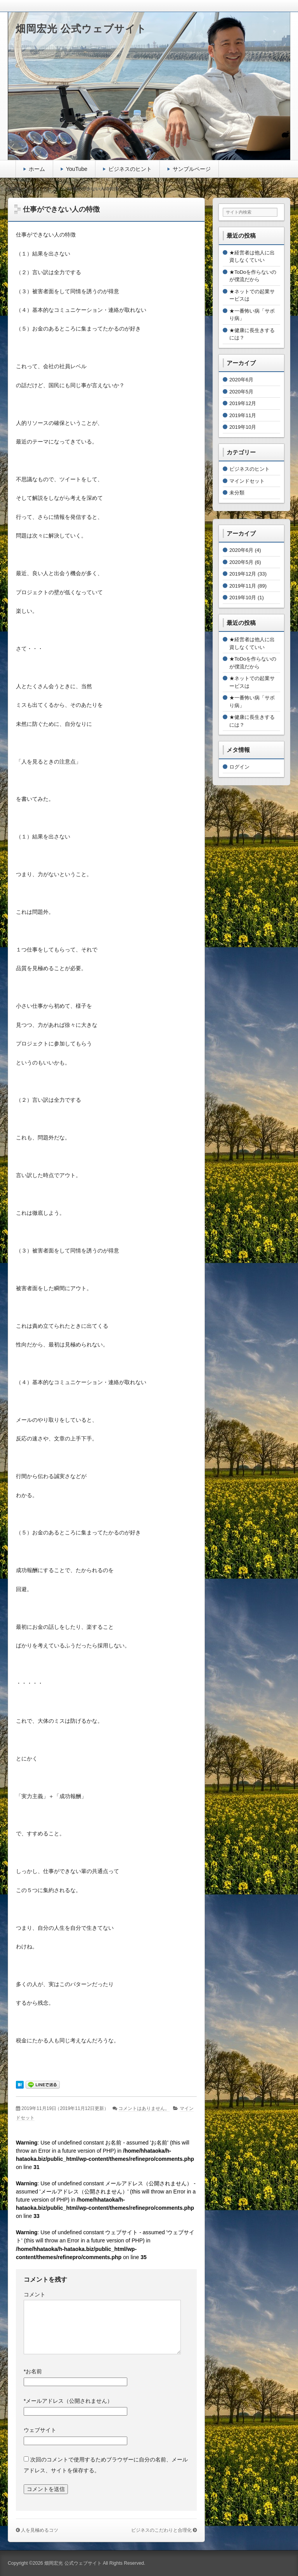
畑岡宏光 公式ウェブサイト (81, 29)
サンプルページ (192, 169)
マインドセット (247, 481)
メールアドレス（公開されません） (68, 2401)
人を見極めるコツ (39, 2530)
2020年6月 (241, 380)
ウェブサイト (40, 2430)
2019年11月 (242, 415)
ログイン (239, 767)
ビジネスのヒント (130, 169)
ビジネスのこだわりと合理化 (161, 2530)
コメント (34, 2294)
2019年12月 (242, 403)
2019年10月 (242, 427)
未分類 (236, 493)
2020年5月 (241, 392)
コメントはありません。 (144, 2108)
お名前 (33, 2371)
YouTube (76, 169)
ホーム (37, 169)
